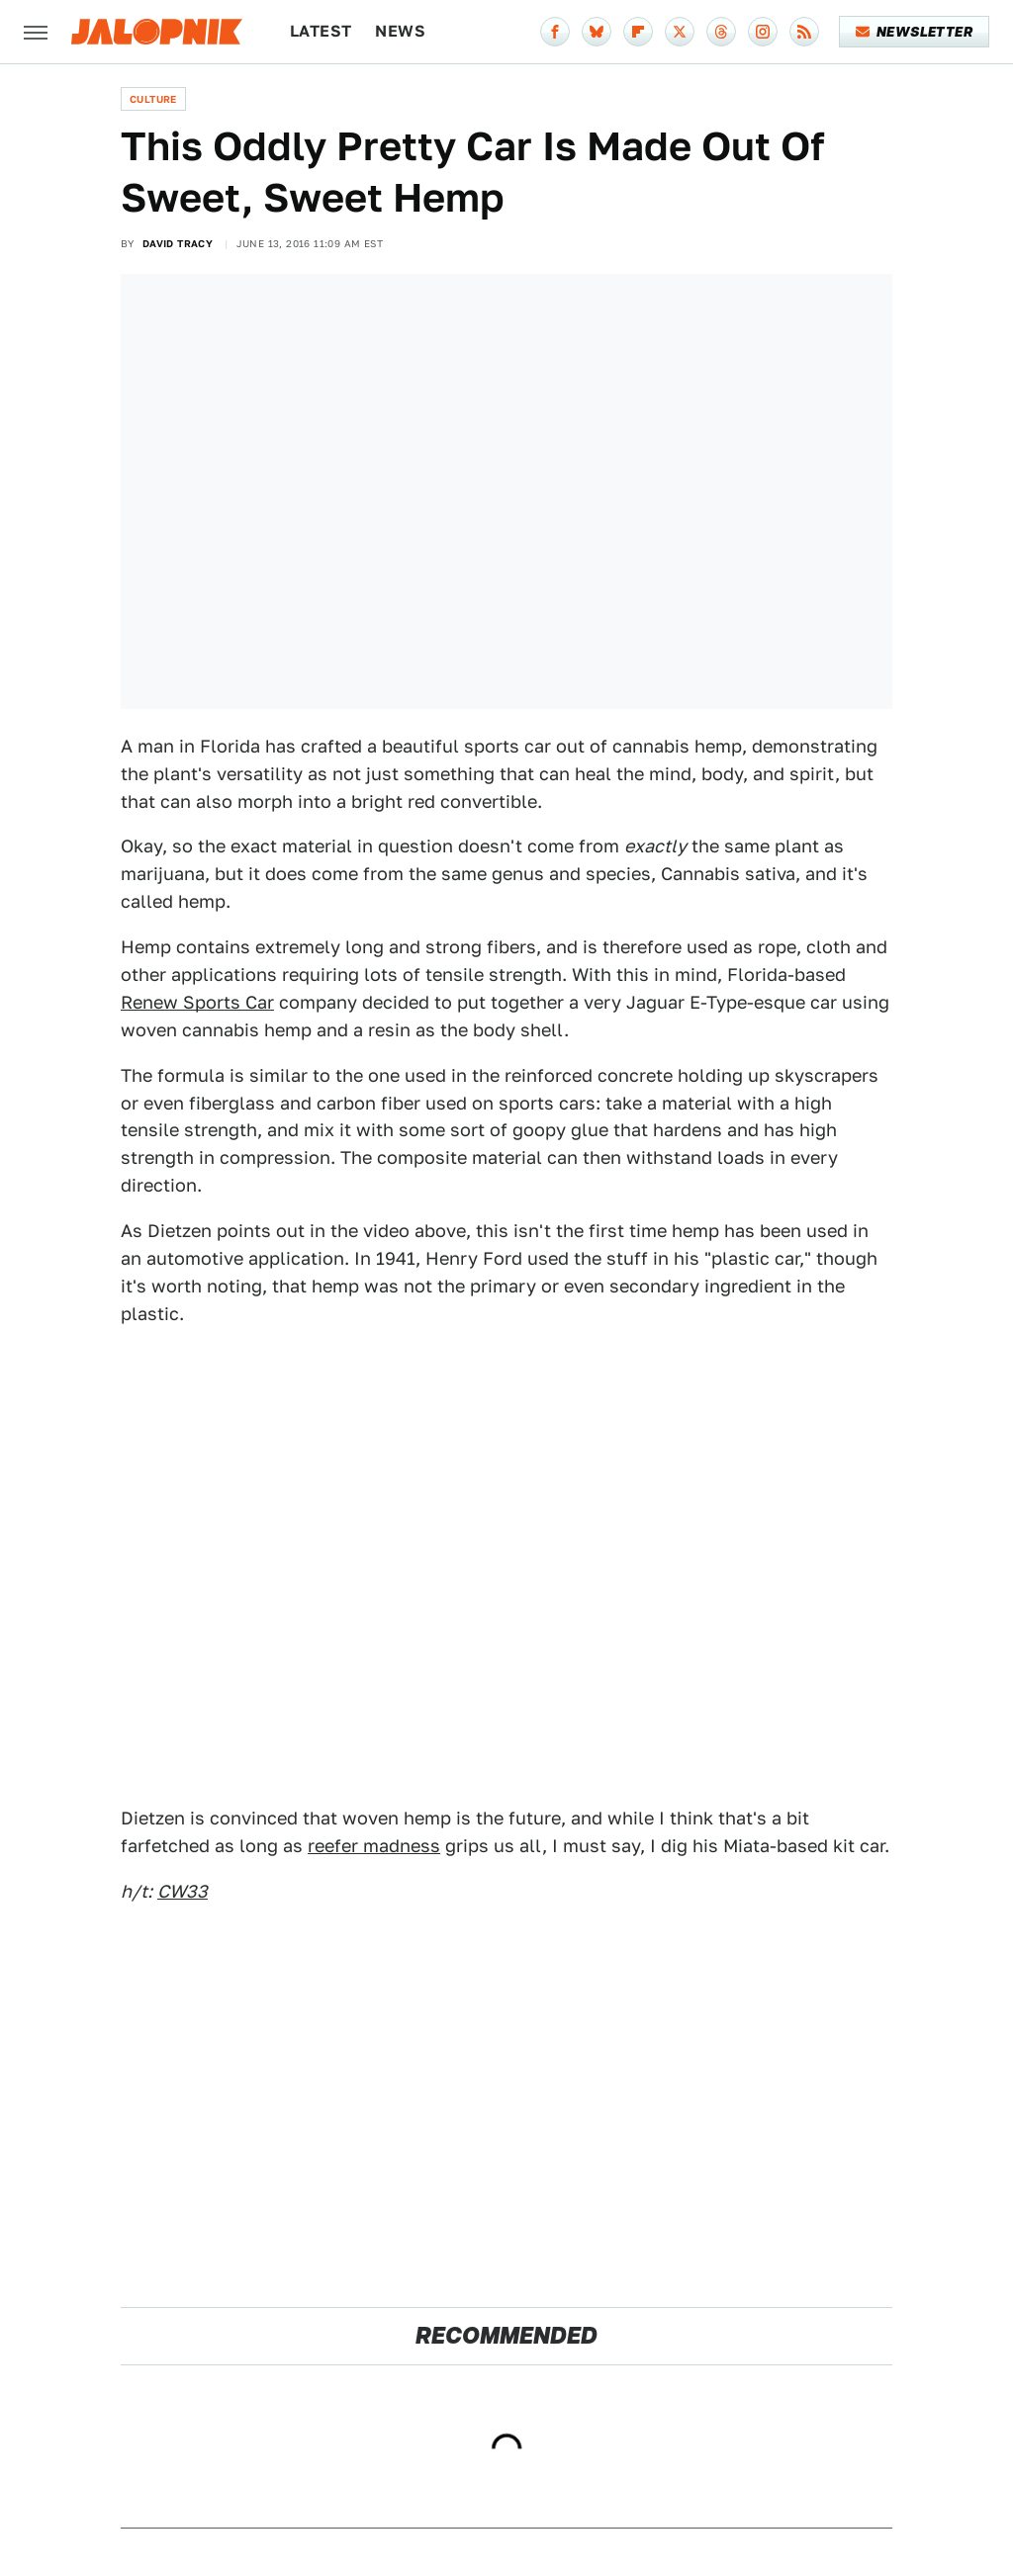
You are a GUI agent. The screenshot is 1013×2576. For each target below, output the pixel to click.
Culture (153, 99)
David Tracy (177, 243)
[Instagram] (763, 31)
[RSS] (804, 31)
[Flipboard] (638, 31)
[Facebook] (555, 31)
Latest (320, 31)
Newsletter (914, 32)
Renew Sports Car (197, 1002)
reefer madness (374, 1845)
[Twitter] (679, 31)
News (400, 31)
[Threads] (721, 31)
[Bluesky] (596, 31)
